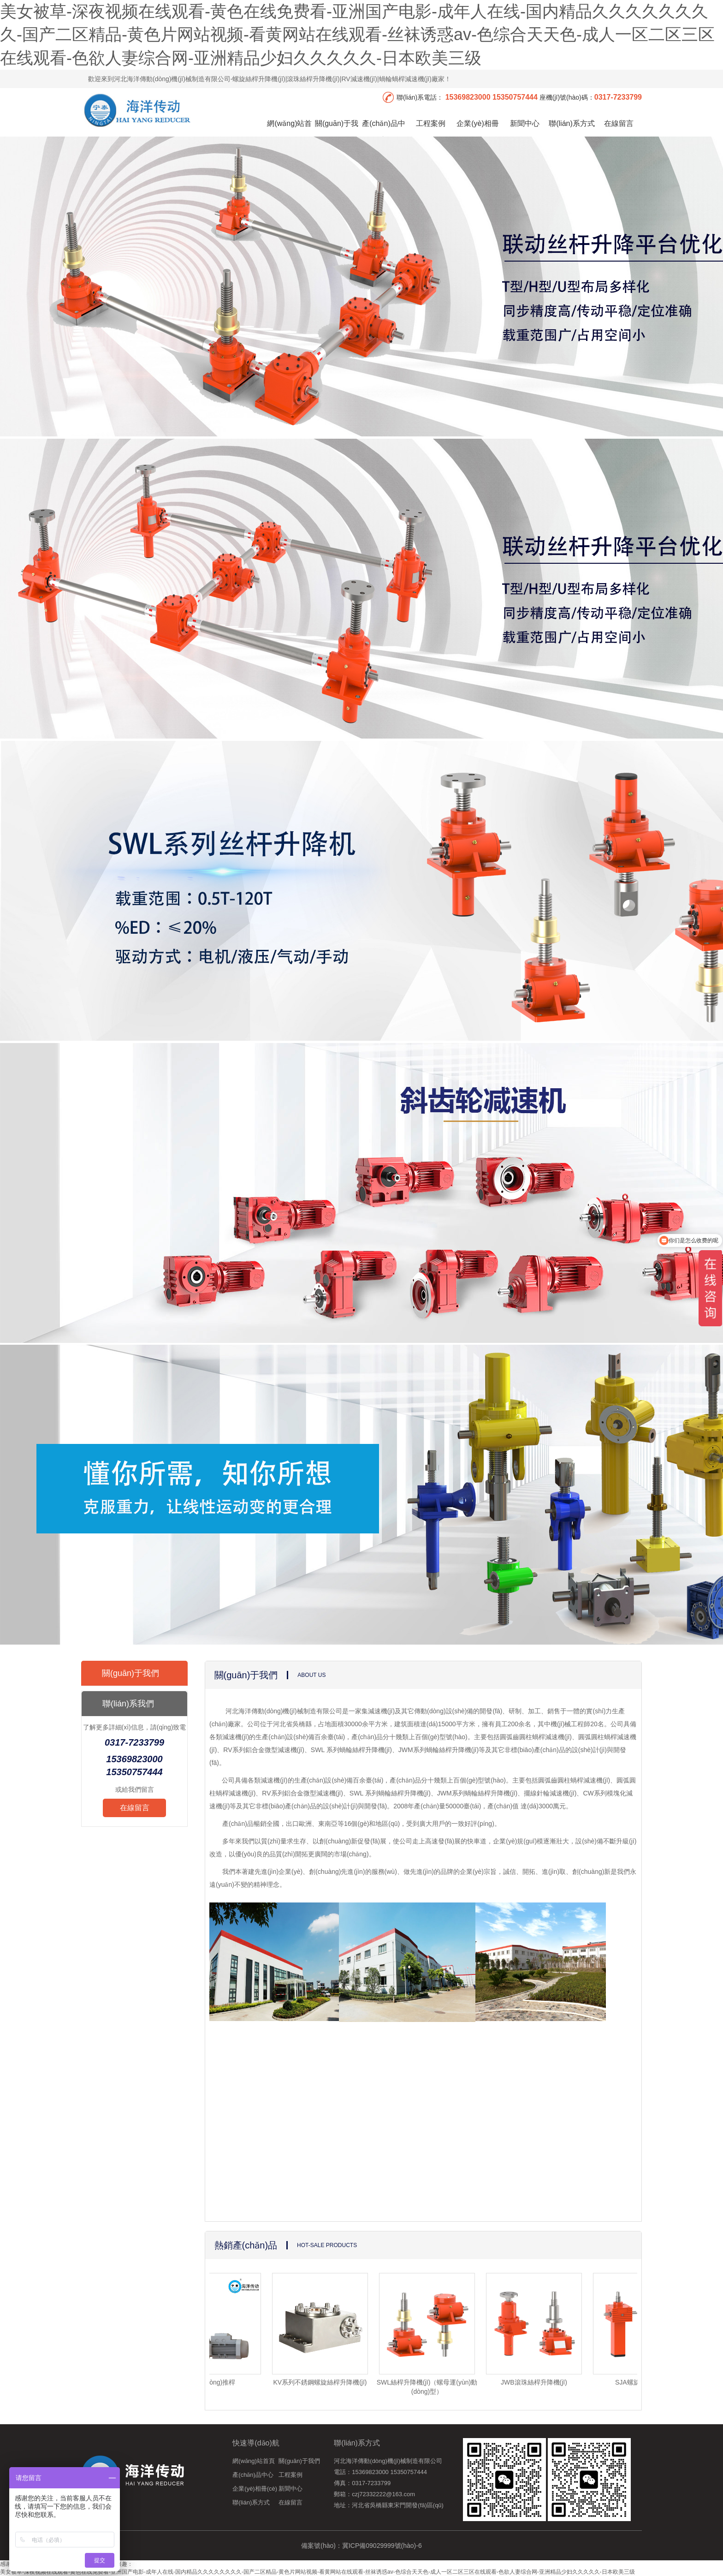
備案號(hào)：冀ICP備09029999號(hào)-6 (361, 2545)
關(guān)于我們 (336, 131)
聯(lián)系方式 (572, 123)
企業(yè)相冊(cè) (477, 131)
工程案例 (430, 123)
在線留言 (619, 123)
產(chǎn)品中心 (383, 131)
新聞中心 (524, 123)
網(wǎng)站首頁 (289, 131)
